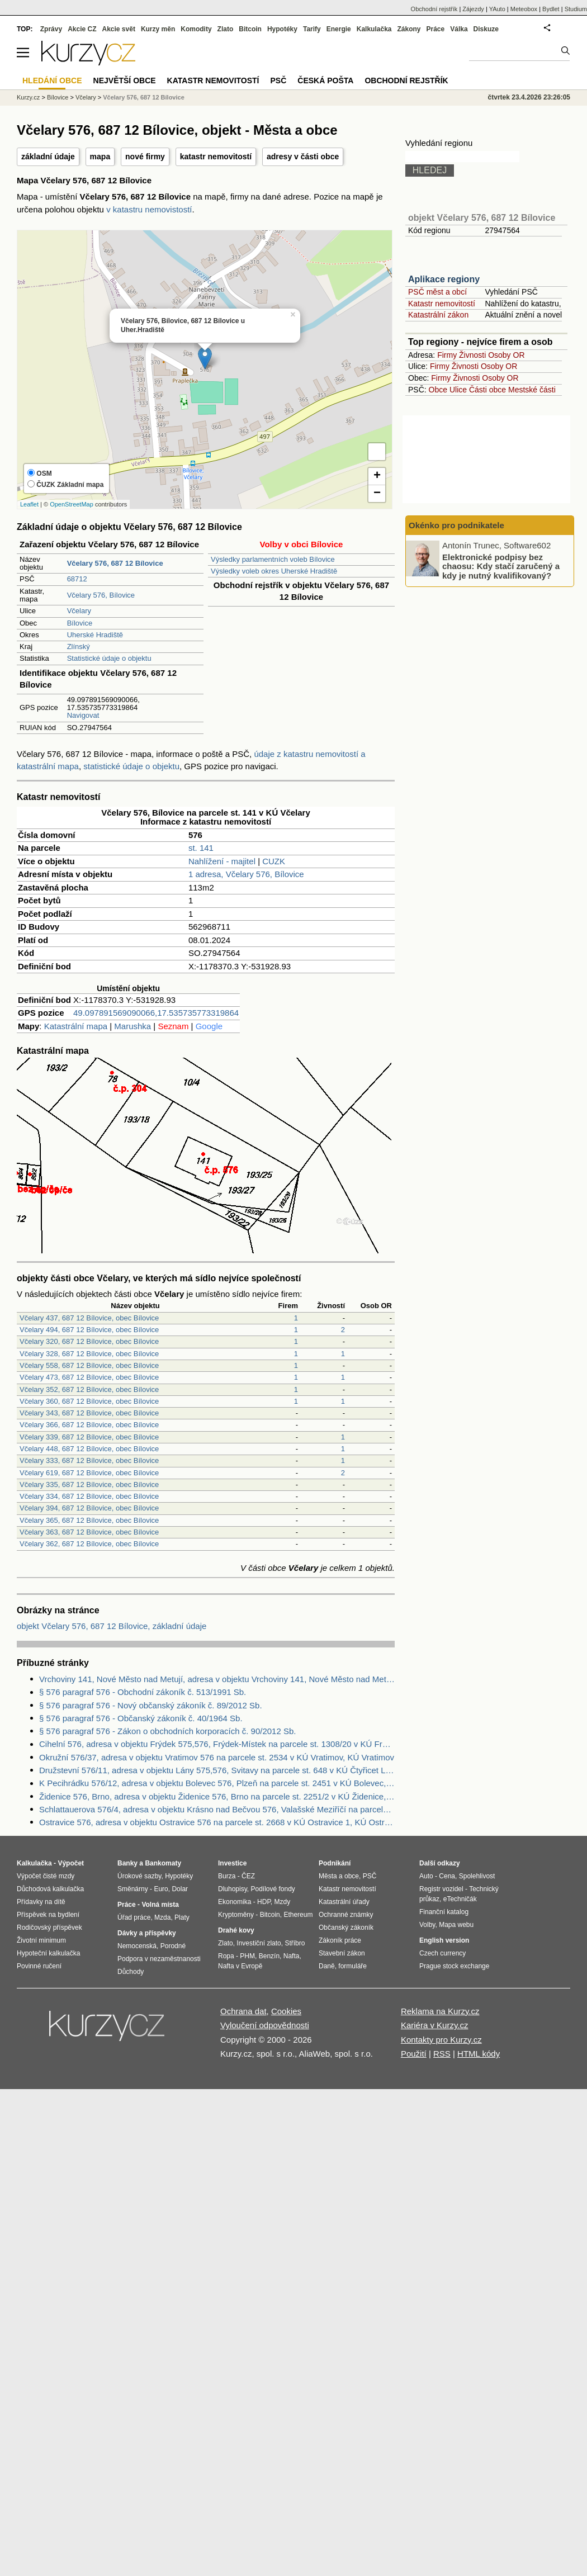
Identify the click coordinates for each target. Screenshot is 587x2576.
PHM (247, 1956)
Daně (327, 1966)
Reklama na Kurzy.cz (440, 2011)
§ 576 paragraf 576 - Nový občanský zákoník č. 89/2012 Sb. (150, 1705)
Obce (438, 389)
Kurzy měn (158, 29)
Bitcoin (250, 29)
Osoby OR (506, 355)
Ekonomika (234, 1902)
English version (444, 1940)
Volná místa (159, 1905)
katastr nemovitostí (216, 156)
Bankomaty (163, 1863)
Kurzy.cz (28, 97)
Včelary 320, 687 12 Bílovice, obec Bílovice (89, 1341)
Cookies (286, 2011)
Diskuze (486, 29)
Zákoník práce (340, 1940)
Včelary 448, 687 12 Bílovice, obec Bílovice (89, 1449)
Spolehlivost (477, 1876)
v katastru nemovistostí (149, 209)
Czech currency (442, 1953)
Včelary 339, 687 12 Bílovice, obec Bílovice (89, 1437)
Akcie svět (118, 29)
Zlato (225, 29)
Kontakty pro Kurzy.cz (441, 2039)
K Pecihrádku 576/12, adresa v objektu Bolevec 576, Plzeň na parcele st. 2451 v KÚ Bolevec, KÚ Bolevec (217, 1783)
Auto (426, 1876)
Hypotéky (282, 29)
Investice (232, 1863)
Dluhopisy (232, 1889)
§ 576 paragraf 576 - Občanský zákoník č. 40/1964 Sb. (141, 1718)
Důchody (130, 1972)
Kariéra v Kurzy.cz (434, 2025)
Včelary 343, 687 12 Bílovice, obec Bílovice (89, 1413)
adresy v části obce (303, 156)
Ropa (226, 1956)
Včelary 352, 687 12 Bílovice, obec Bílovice (89, 1389)
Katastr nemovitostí (441, 303)
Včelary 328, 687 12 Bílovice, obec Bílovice (89, 1353)
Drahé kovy (236, 1930)
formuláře (352, 1966)
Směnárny (132, 1889)
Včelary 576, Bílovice (101, 595)
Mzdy (282, 1902)
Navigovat (83, 715)
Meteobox (523, 9)
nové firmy (145, 156)
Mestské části (532, 389)
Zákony (408, 29)
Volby (427, 1925)
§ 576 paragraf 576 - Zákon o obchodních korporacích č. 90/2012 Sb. (167, 1731)
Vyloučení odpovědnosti (264, 2025)
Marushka (132, 1026)
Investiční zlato (258, 1943)
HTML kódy (478, 2053)
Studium (576, 9)
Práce (436, 29)
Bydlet (551, 9)
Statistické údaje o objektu (109, 658)
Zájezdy (473, 9)
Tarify (312, 29)
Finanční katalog (443, 1912)
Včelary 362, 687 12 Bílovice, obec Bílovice (89, 1544)
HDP (264, 1902)
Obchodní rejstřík (434, 9)
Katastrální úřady (344, 1902)
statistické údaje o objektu (131, 766)
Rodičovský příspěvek (49, 1927)
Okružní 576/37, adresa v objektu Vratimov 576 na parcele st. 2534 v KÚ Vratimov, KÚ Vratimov (216, 1757)
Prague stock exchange (454, 1966)
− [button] (377, 493)
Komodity (196, 29)
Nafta (291, 1956)
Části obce (487, 389)
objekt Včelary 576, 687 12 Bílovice (481, 217)
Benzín (269, 1956)
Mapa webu (456, 1925)
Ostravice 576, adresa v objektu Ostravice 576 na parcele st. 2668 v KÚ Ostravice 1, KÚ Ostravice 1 (217, 1822)
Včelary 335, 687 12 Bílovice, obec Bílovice (89, 1484)
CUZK (273, 861)
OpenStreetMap (71, 504)
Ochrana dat (243, 2011)
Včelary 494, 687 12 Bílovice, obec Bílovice (89, 1329)
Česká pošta (325, 80)
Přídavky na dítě (41, 1902)
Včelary (79, 611)
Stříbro (295, 1943)
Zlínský (78, 646)
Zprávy (51, 29)
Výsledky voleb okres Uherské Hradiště (274, 571)
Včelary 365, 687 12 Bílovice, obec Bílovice (89, 1520)
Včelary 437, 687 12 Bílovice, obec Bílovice (89, 1318)
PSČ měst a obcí (437, 291)
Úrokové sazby (139, 1876)
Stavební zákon (342, 1953)
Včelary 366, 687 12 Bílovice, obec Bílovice (89, 1424)
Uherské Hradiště (95, 635)
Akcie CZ (82, 29)
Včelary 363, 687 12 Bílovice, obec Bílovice (89, 1532)
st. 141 (201, 848)
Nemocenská (137, 1946)
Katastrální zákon (438, 314)
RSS (442, 2053)
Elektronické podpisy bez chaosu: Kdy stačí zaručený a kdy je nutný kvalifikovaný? (501, 566)
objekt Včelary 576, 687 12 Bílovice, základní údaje (111, 1626)
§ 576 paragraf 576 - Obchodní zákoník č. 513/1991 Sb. (142, 1692)
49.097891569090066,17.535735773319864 (156, 1012)
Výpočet (71, 1863)
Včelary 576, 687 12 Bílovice (143, 97)
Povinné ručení (39, 1966)
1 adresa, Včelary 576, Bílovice (246, 874)
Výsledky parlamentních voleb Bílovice (273, 559)
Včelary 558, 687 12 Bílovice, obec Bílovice (89, 1365)
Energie (338, 29)
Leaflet (29, 504)
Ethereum (298, 1915)
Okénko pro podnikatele (456, 525)
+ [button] (377, 476)
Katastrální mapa (75, 1026)
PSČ (278, 80)
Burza (226, 1876)
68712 (77, 579)
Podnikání (335, 1863)
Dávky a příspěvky (146, 1933)
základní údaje (48, 156)
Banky (127, 1863)
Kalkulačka (374, 29)
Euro (161, 1889)
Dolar (180, 1889)
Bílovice (80, 623)
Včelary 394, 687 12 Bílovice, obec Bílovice (89, 1508)
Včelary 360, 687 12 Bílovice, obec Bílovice (89, 1401)
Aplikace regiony (444, 279)
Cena (447, 1876)
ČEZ (248, 1876)
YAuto (497, 9)
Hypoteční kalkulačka (48, 1953)
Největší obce (124, 80)
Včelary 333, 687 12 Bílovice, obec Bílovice (89, 1460)
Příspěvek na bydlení (48, 1915)
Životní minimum (41, 1940)
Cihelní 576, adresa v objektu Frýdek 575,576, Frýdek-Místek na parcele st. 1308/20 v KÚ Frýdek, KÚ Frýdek (217, 1744)
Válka (458, 29)
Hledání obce (52, 80)
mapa (100, 156)
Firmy (447, 355)
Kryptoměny (236, 1915)
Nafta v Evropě (240, 1966)
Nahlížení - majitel (221, 861)
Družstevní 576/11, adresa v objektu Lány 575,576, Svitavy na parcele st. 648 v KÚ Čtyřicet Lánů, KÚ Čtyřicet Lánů (217, 1770)
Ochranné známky (346, 1915)
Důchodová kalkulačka (50, 1889)
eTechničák (460, 1899)
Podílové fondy (272, 1889)
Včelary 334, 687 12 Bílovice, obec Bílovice (89, 1496)
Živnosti (472, 355)
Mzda (162, 1917)
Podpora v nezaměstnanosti (159, 1959)
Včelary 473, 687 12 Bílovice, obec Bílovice (89, 1377)
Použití (414, 2053)
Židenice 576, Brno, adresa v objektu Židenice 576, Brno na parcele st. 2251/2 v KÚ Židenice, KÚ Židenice (217, 1796)
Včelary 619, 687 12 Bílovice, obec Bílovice (89, 1473)
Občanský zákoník (346, 1927)
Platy (182, 1917)
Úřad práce (133, 1917)
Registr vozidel (441, 1889)
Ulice (458, 389)
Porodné (173, 1946)
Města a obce (339, 1876)
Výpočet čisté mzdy (45, 1876)
